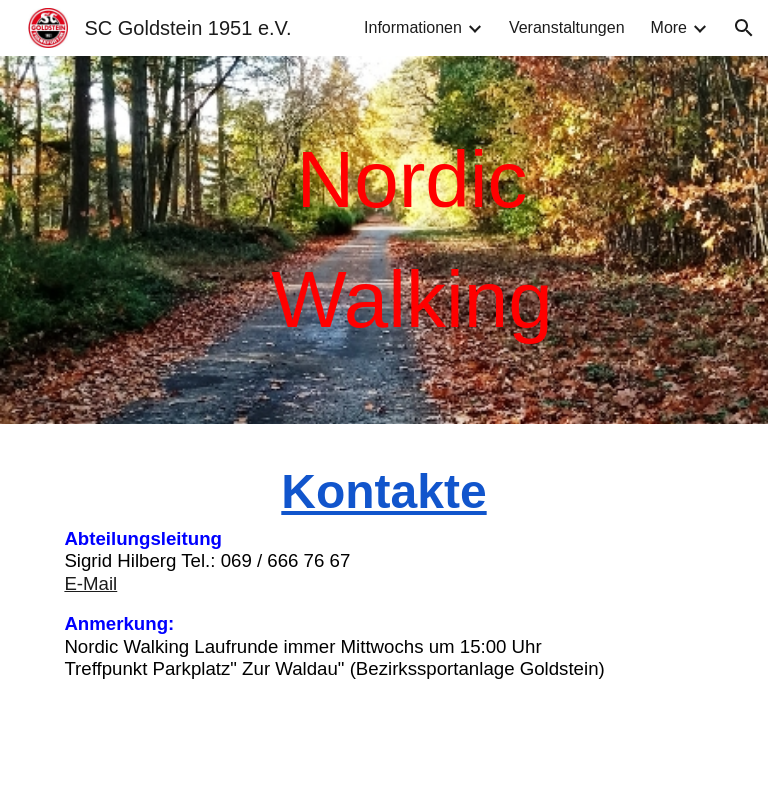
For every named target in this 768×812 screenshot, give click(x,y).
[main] (411, 240)
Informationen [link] (413, 27)
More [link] (669, 27)
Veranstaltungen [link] (567, 27)
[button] (744, 28)
